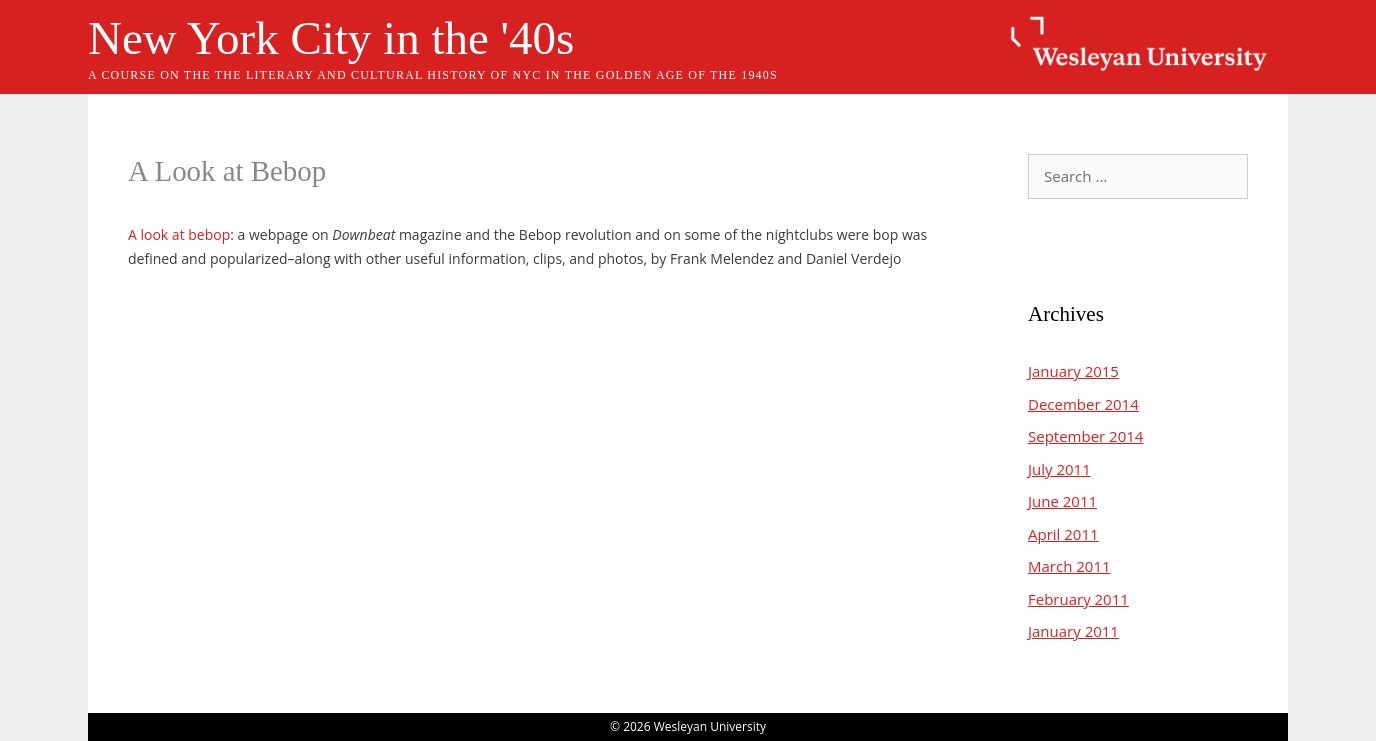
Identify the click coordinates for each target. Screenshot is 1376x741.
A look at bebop (179, 234)
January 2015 (1073, 371)
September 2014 (1085, 436)
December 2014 (1083, 404)
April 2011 (1063, 534)
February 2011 (1078, 599)
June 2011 (1062, 501)
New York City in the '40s (331, 38)
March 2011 (1069, 566)
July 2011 (1059, 469)
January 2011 (1073, 631)
